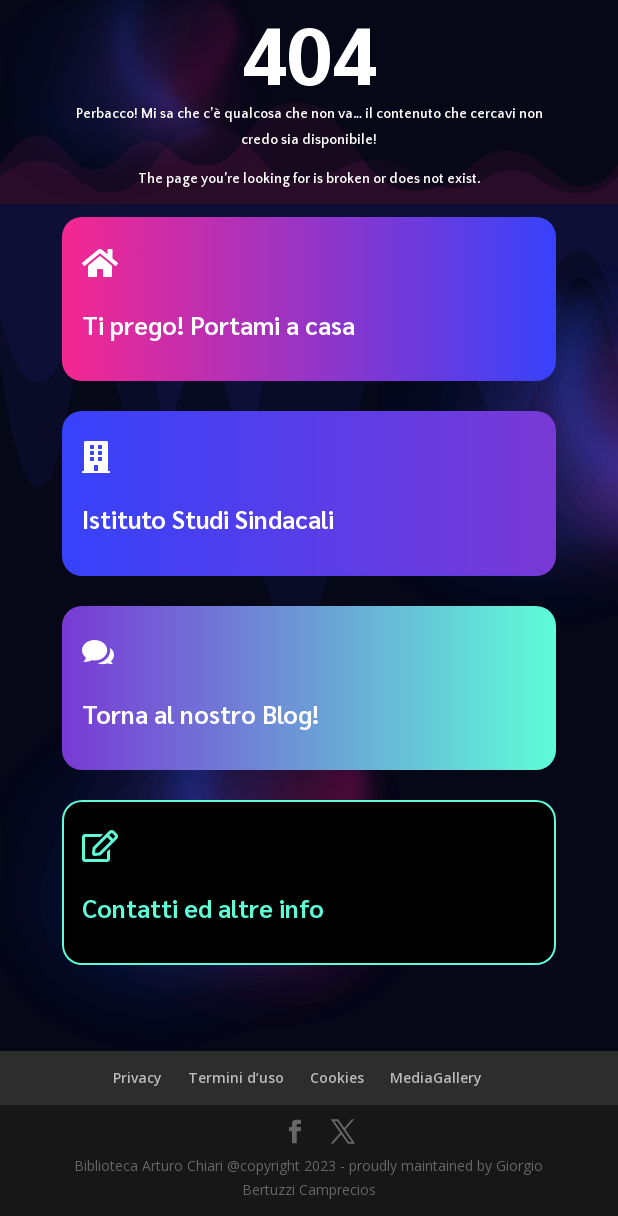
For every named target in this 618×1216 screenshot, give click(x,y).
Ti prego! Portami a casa (218, 324)
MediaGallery (436, 1077)
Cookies (337, 1077)
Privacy (137, 1077)
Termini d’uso (236, 1077)
